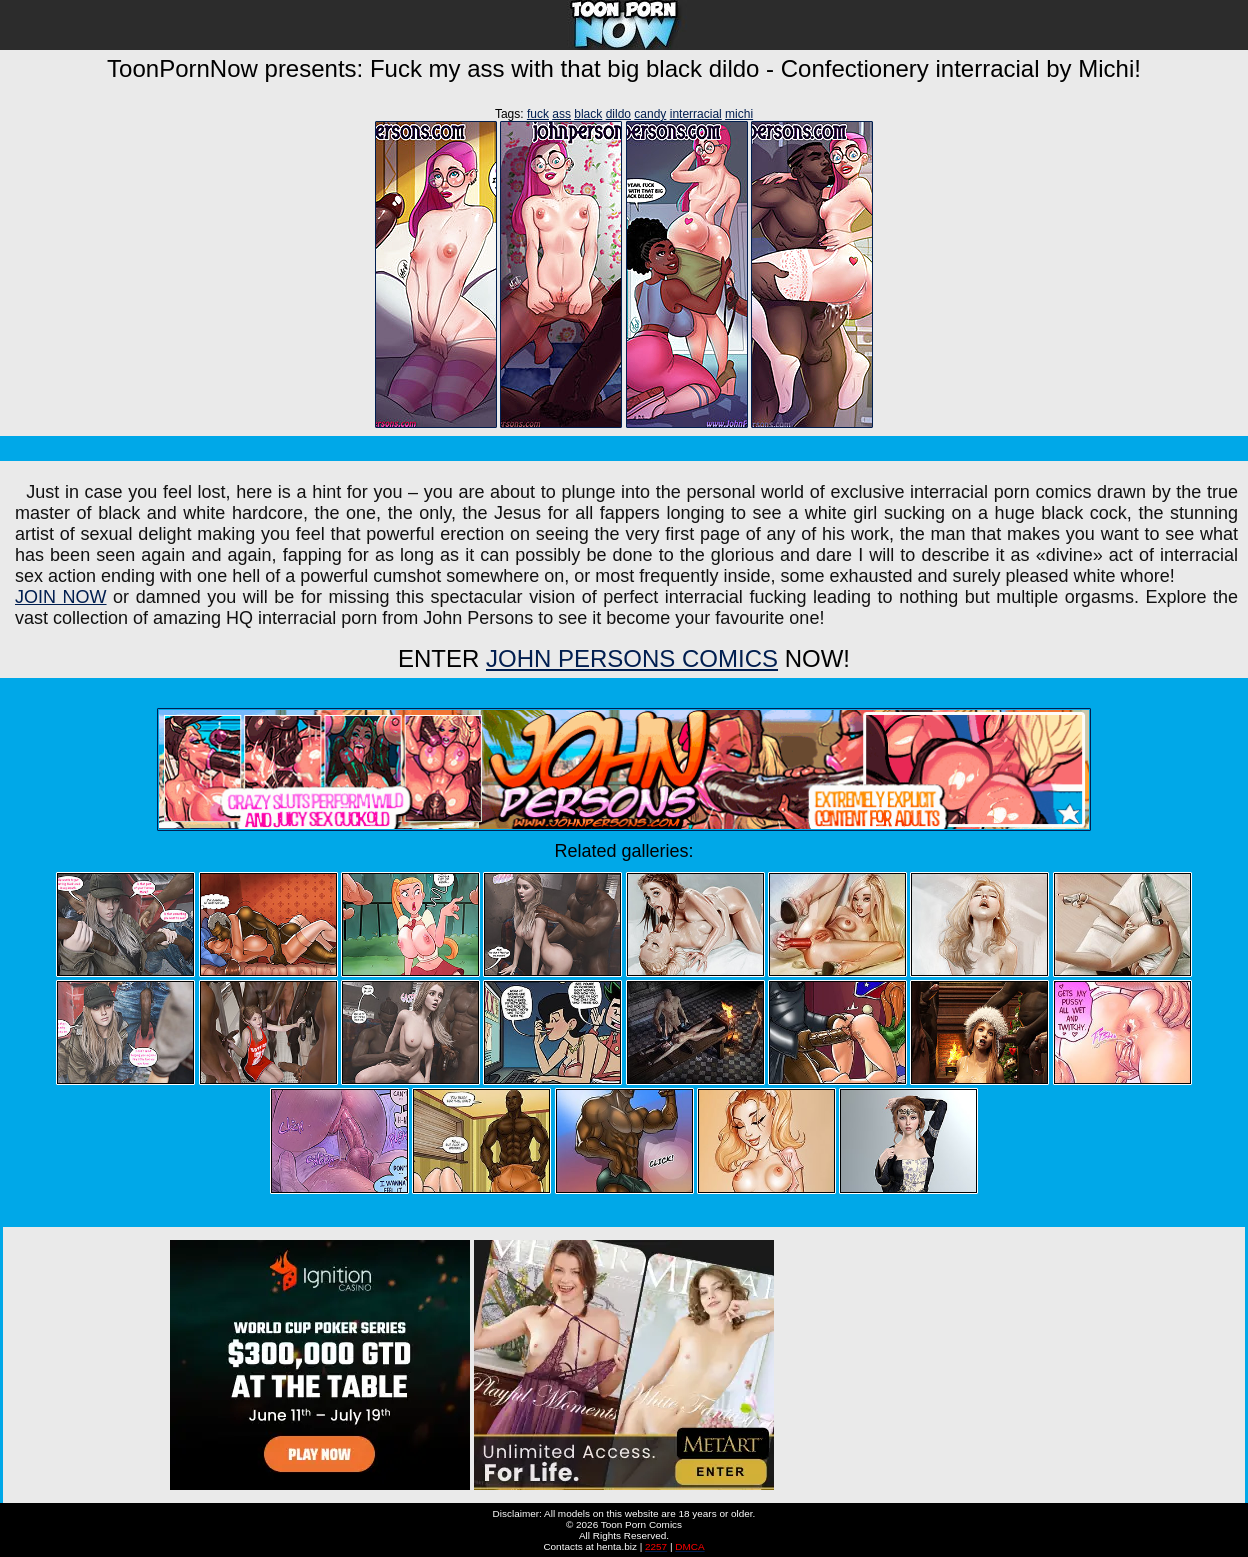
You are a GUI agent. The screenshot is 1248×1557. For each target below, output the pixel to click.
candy (650, 114)
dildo (618, 114)
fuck (538, 114)
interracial (696, 114)
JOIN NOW (61, 597)
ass (561, 114)
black (588, 114)
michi (739, 114)
